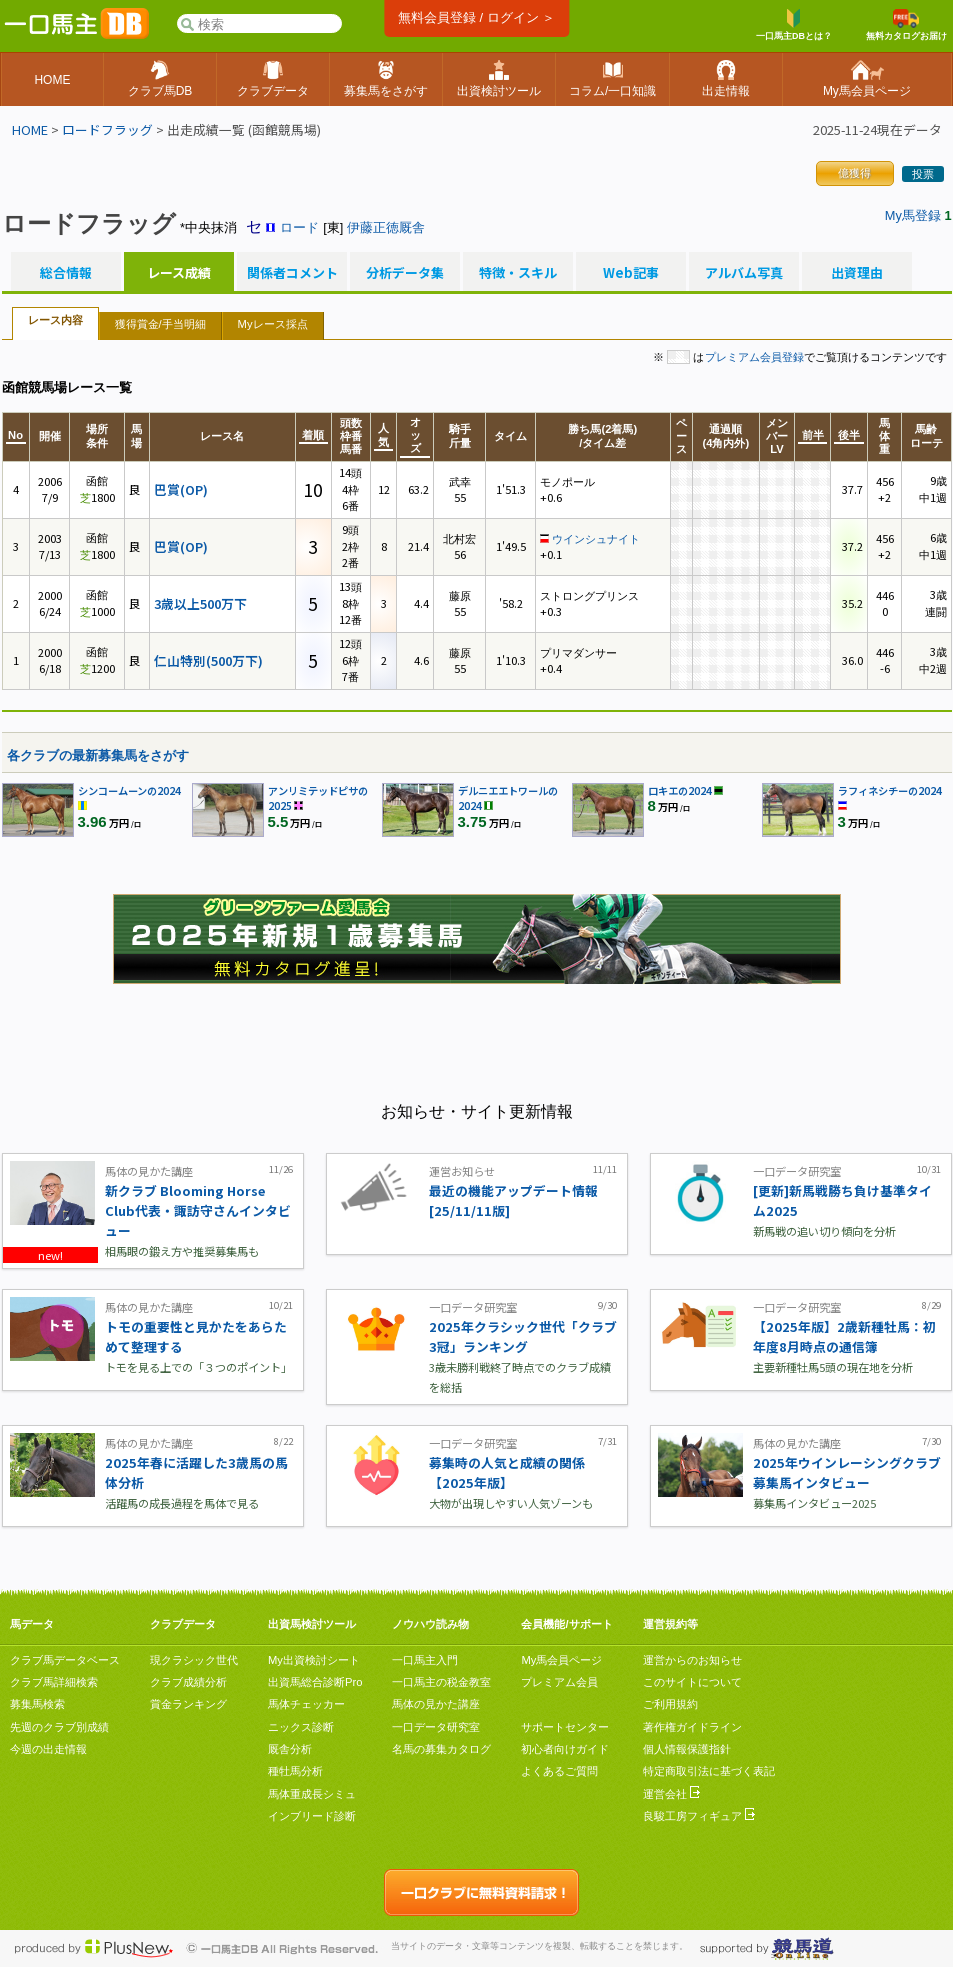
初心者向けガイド (565, 1749)
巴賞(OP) (181, 489)
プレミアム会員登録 (754, 357)
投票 (923, 174)
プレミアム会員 (559, 1682)
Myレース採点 (273, 324)
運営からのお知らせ (692, 1660)
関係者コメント (292, 273)
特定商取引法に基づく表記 (709, 1771)
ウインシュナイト (596, 539)
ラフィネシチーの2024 (890, 790)
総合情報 (66, 273)
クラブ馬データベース (65, 1660)
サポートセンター (565, 1727)
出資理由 (857, 273)
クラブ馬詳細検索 (54, 1682)
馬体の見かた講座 (436, 1704)
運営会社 (671, 1794)
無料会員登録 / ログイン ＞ (476, 17)
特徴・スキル (518, 273)
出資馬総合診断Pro (315, 1682)
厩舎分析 (290, 1749)
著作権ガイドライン (692, 1727)
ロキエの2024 (680, 790)
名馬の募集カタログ (441, 1749)
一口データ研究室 (436, 1727)
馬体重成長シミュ (312, 1794)
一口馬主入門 (425, 1660)
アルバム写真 (744, 273)
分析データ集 (405, 273)
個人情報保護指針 (687, 1749)
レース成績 (179, 273)
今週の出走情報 (48, 1749)
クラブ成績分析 (188, 1682)
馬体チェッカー (306, 1704)
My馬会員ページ (561, 1660)
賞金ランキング (188, 1704)
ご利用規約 (670, 1704)
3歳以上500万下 (200, 603)
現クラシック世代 (194, 1660)
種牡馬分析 (295, 1771)
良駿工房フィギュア (699, 1816)
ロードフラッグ (107, 129)
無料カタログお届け (906, 25)
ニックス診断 (301, 1727)
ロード (299, 227)
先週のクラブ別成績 (59, 1727)
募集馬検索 (37, 1704)
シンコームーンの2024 (129, 790)
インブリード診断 (312, 1816)
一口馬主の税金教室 (441, 1682)
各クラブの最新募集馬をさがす (98, 755)
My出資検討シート (314, 1660)
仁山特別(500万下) (208, 660)
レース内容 (55, 320)
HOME (30, 129)
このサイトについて (692, 1682)
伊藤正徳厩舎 (386, 227)
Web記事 (631, 273)
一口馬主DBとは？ (794, 25)
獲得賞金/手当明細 (160, 324)
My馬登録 (913, 215)
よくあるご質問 (559, 1771)
